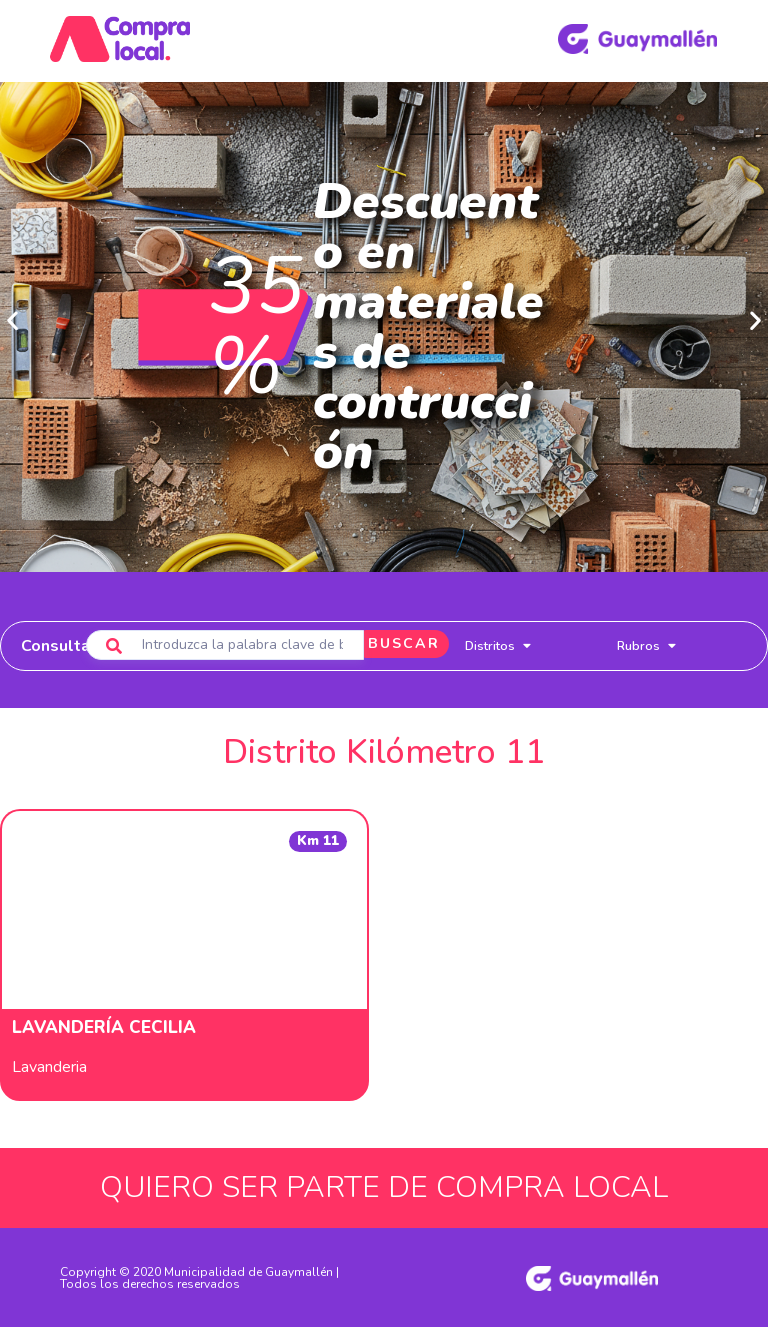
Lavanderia (49, 1066)
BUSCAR (394, 644)
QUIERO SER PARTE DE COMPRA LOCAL (384, 1186)
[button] (12, 319)
